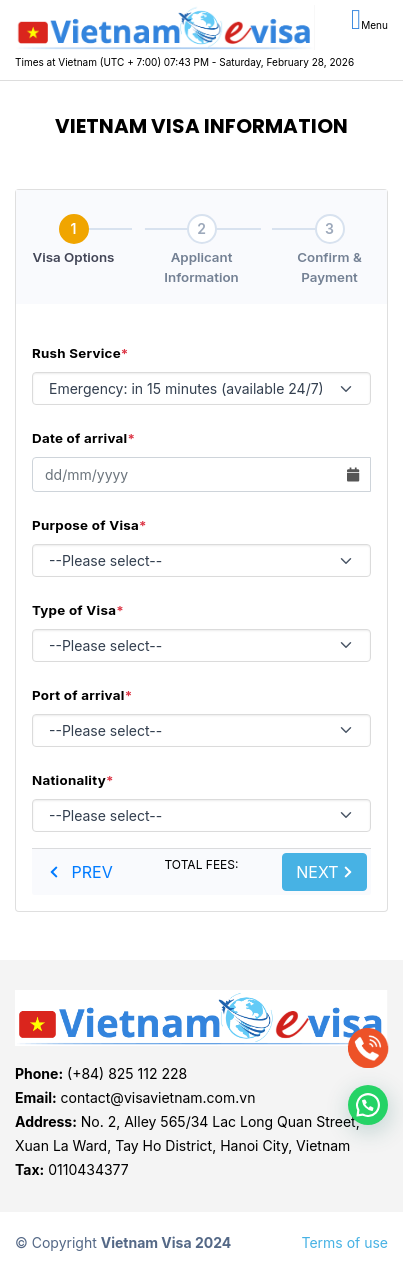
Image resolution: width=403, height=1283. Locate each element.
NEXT (324, 872)
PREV (81, 872)
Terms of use (344, 1242)
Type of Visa (78, 610)
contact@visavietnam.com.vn (158, 1098)
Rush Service (80, 353)
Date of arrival (83, 438)
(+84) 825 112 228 (127, 1074)
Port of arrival (82, 695)
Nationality (73, 780)
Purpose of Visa (89, 525)
